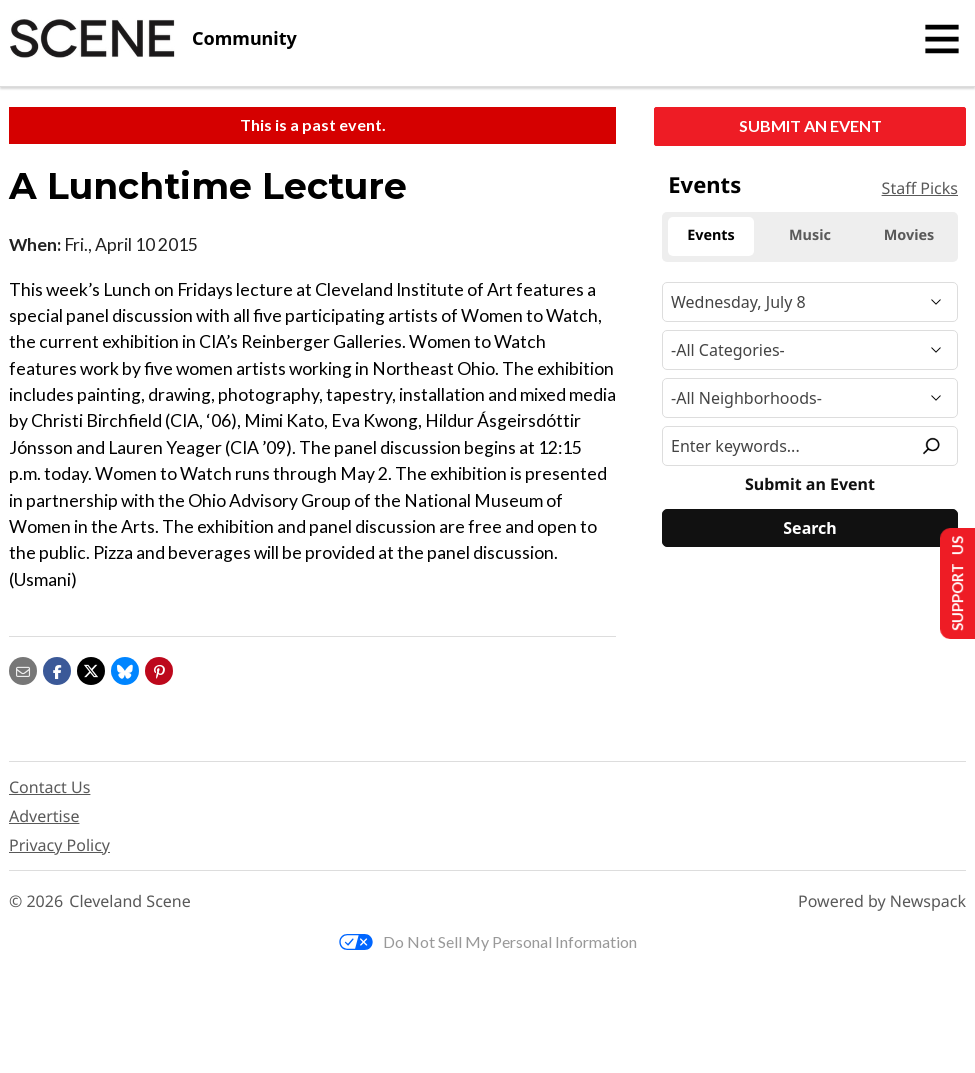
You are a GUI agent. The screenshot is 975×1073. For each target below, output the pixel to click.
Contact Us (49, 787)
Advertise (44, 816)
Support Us (951, 582)
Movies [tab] (909, 235)
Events (704, 185)
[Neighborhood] (810, 398)
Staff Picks (920, 188)
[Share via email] (23, 668)
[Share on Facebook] (57, 668)
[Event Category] (810, 350)
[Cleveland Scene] (153, 39)
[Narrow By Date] (810, 302)
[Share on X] (91, 668)
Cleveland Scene (130, 901)
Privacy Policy (59, 845)
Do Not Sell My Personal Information (488, 941)
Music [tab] (810, 235)
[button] (159, 668)
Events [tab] (711, 235)
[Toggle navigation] (942, 39)
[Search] (810, 528)
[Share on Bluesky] (125, 668)
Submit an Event (810, 125)
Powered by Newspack (882, 901)
